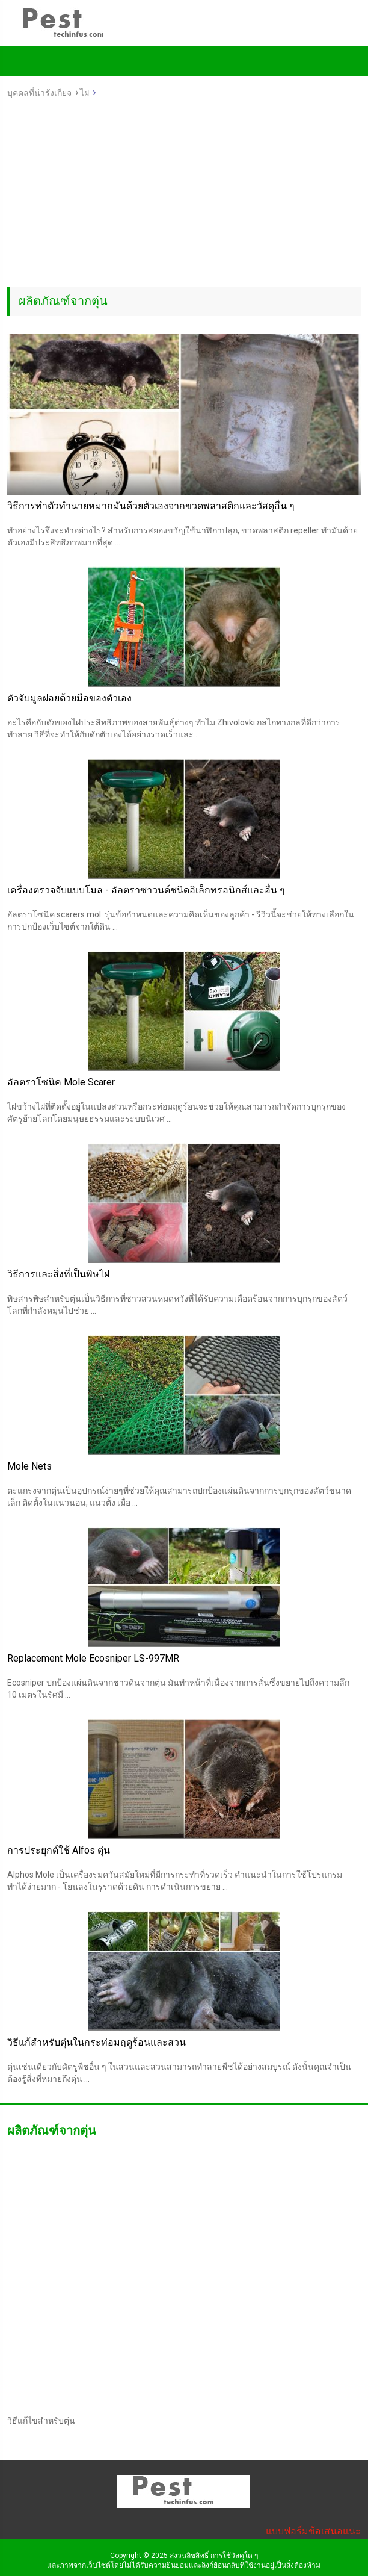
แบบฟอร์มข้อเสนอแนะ (313, 2531)
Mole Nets (29, 1466)
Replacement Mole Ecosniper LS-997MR (93, 1658)
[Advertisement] (184, 196)
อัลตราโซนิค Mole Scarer (61, 1082)
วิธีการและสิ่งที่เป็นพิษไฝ (58, 1274)
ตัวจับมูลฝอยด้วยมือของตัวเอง (69, 698)
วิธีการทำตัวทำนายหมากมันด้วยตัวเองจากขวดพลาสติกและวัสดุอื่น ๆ (151, 506)
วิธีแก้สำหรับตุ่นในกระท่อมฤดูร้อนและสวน (96, 2042)
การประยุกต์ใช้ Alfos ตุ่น (58, 1850)
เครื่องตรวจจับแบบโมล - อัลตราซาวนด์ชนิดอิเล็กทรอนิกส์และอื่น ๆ (146, 890)
